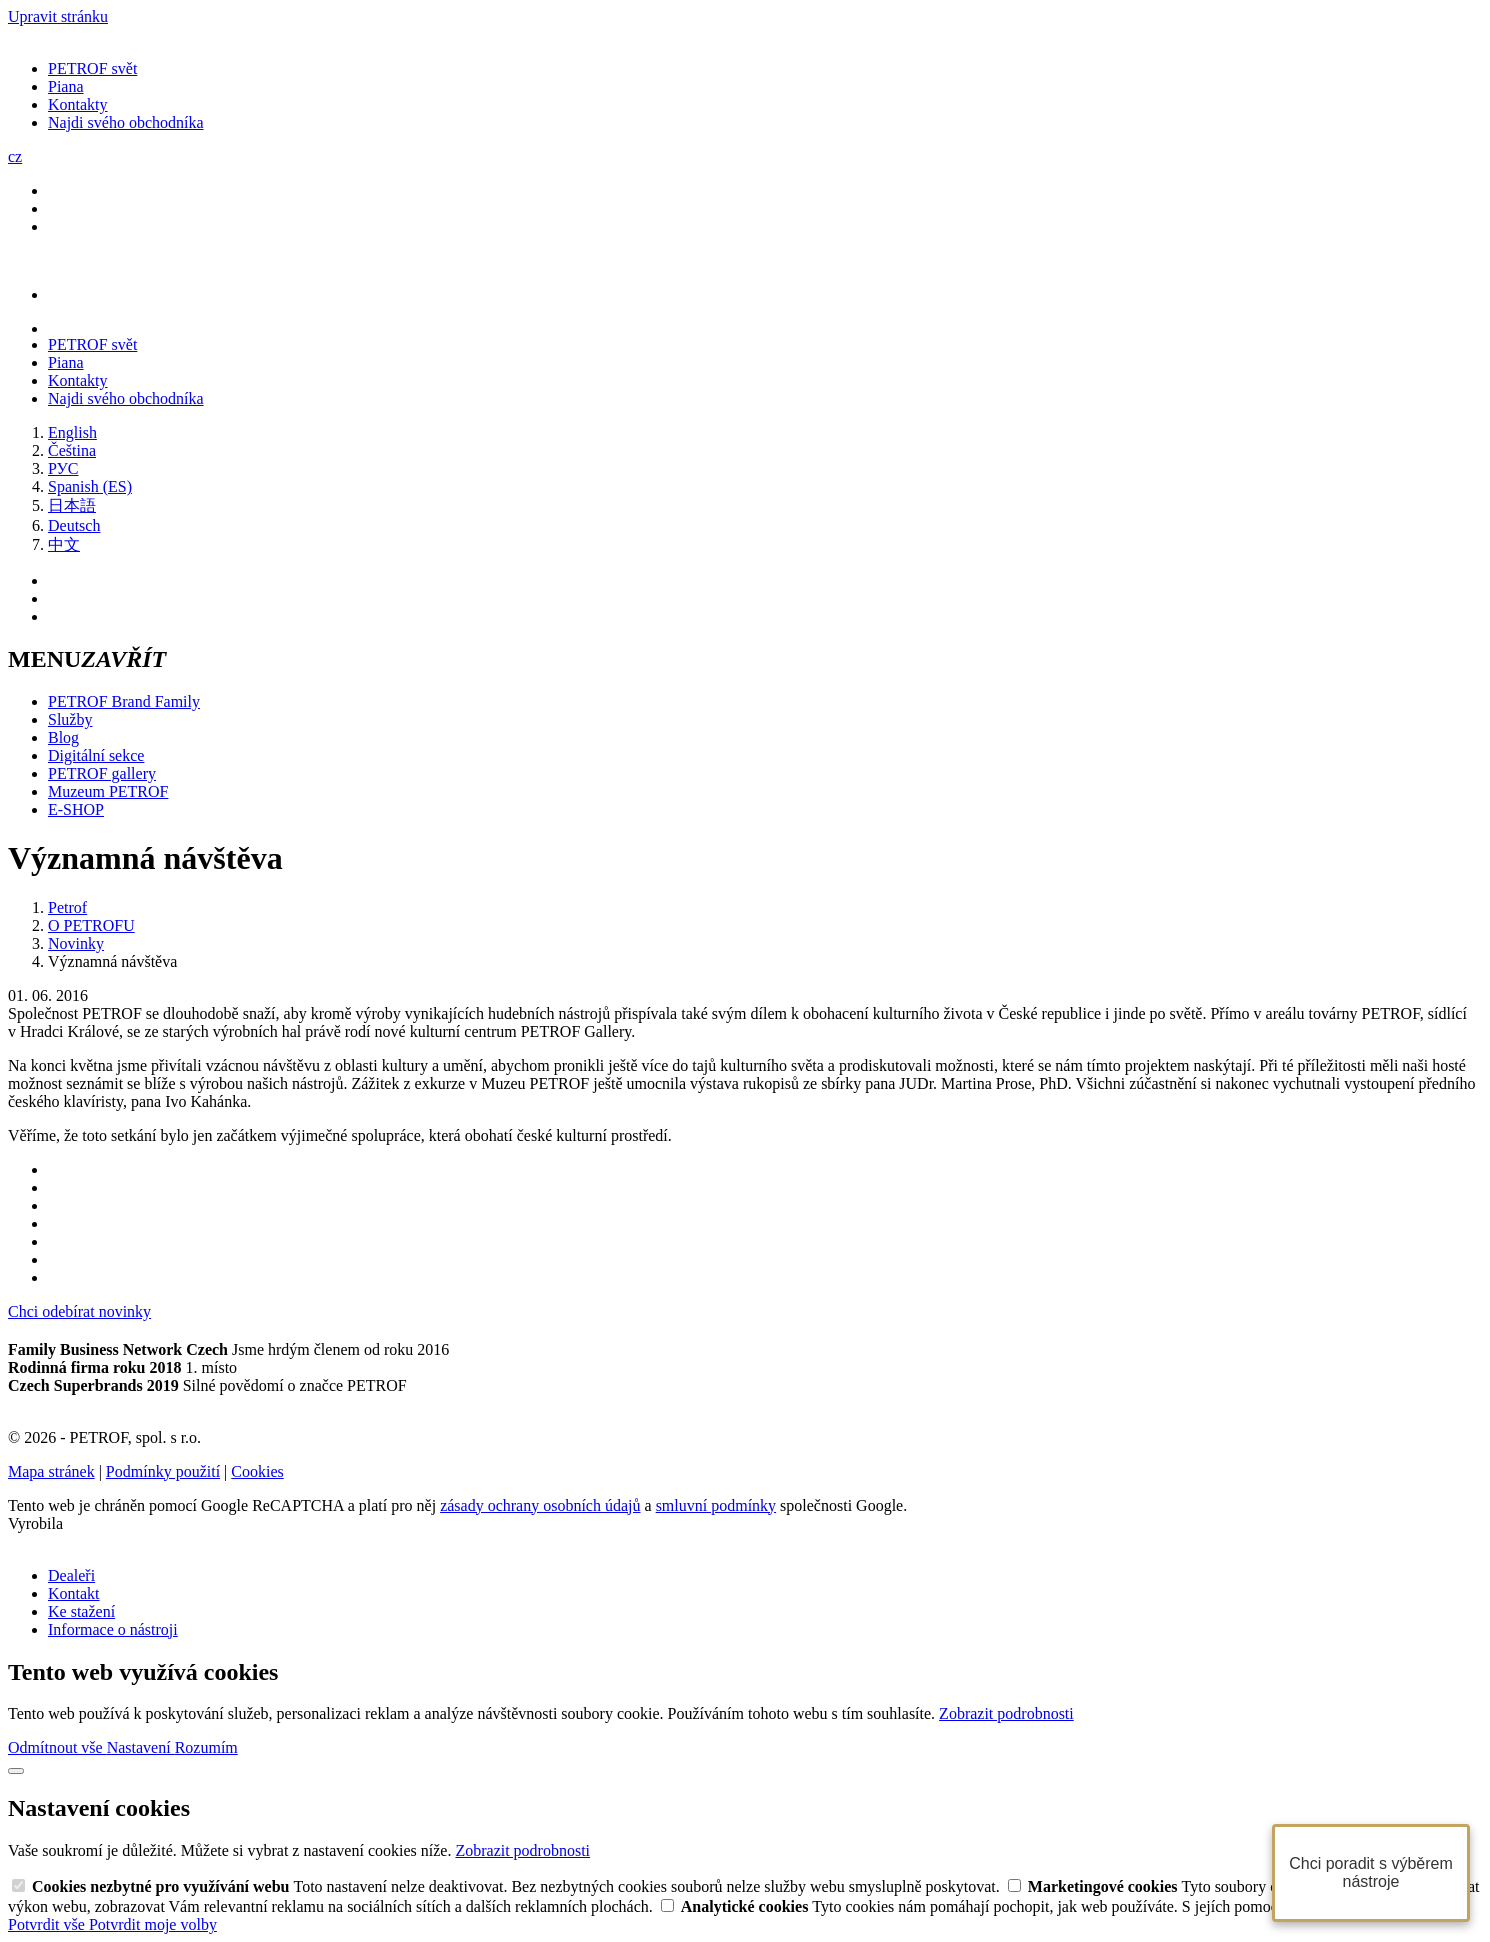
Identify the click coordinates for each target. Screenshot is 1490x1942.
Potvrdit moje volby (153, 1924)
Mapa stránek (51, 1471)
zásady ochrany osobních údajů (540, 1505)
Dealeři (71, 1575)
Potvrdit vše (48, 1924)
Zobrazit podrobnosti (1006, 1713)
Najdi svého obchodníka (126, 122)
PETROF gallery (102, 773)
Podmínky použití (163, 1471)
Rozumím (206, 1747)
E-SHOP (76, 809)
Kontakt (74, 1593)
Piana (66, 86)
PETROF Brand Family (124, 701)
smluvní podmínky (716, 1505)
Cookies (257, 1471)
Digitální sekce (96, 755)
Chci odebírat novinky (79, 1311)
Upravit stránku (58, 16)
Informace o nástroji (113, 1629)
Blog (63, 737)
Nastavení (141, 1747)
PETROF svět (92, 68)
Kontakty (78, 104)
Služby (70, 719)
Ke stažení (81, 1611)
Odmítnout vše (57, 1747)
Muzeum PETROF (108, 791)
